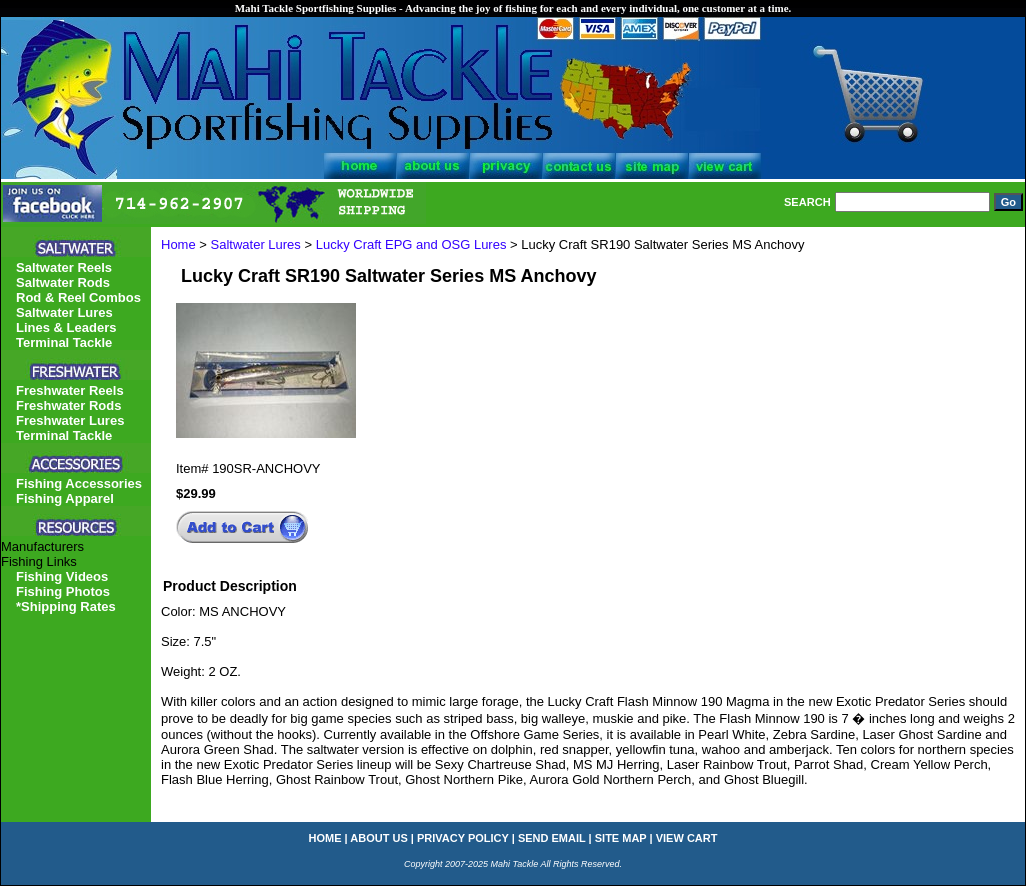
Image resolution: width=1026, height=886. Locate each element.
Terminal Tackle (64, 342)
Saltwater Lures (256, 244)
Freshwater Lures (70, 420)
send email (552, 838)
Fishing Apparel (65, 498)
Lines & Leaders (66, 327)
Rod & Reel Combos (78, 297)
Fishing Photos (63, 591)
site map (621, 838)
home (325, 838)
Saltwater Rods (63, 282)
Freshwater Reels (70, 390)
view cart (687, 838)
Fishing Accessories (79, 483)
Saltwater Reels (64, 267)
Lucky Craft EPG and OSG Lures (411, 244)
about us (378, 838)
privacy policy (463, 838)
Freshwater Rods (68, 405)
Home (178, 244)
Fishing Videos (62, 576)
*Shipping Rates (66, 606)
